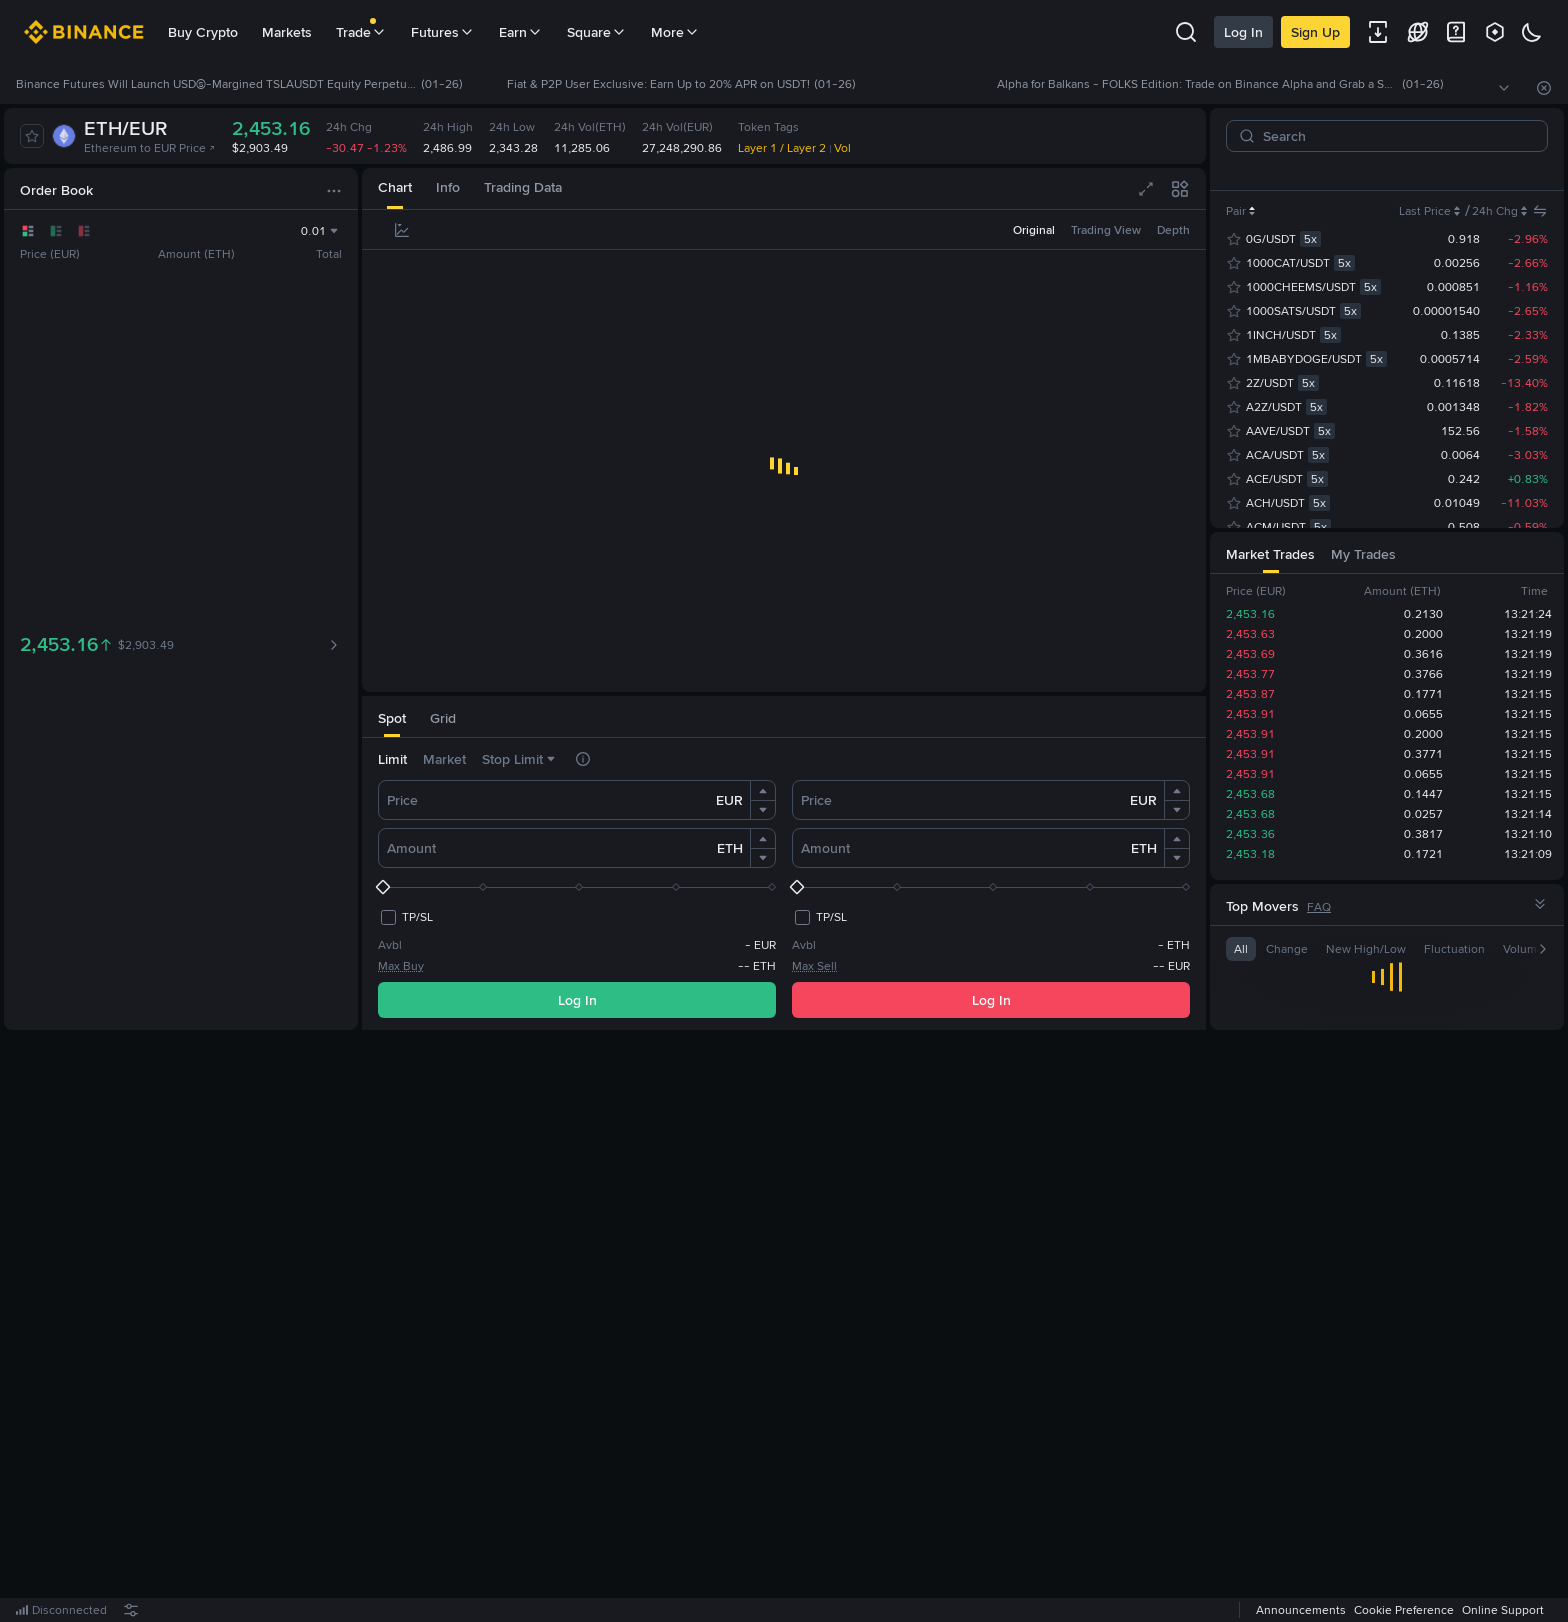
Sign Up (1315, 32)
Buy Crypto (203, 32)
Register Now (788, 1327)
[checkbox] (405, 917)
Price (402, 800)
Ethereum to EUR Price (150, 148)
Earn (521, 32)
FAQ (1319, 907)
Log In (1243, 32)
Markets (287, 32)
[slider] (577, 887)
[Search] (1395, 136)
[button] (763, 791)
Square (597, 32)
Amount (411, 848)
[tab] (395, 188)
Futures (443, 32)
